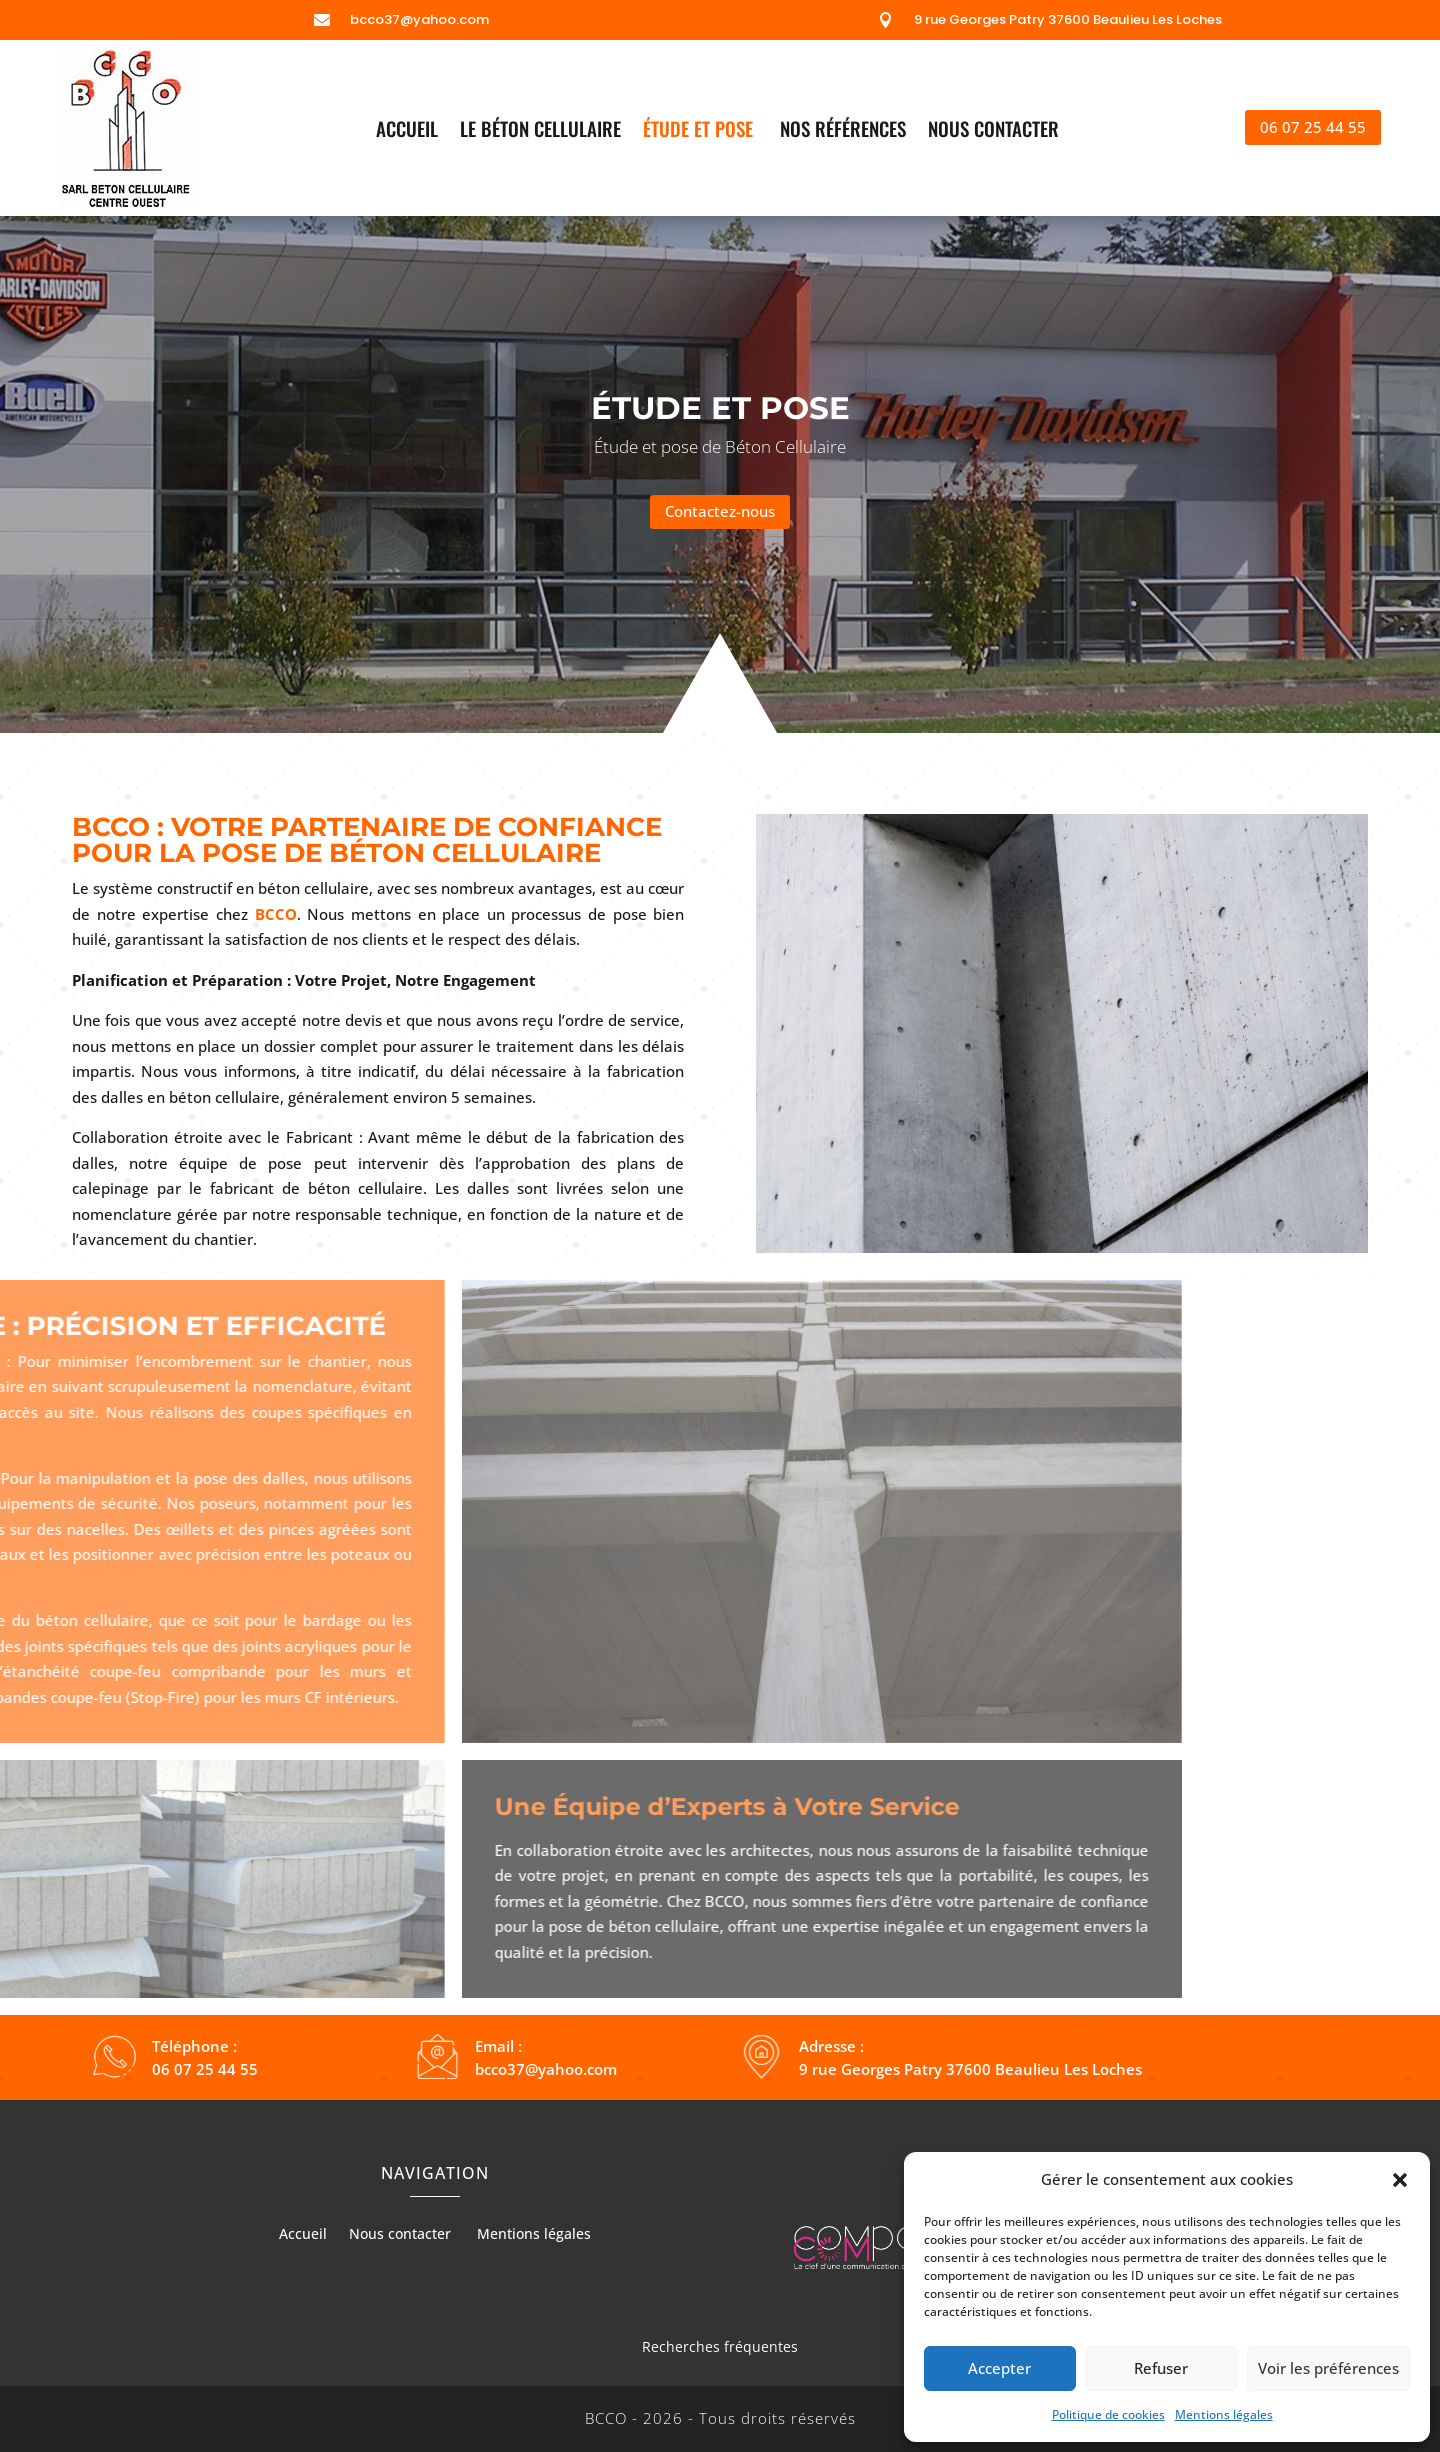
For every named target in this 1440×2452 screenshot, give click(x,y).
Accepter (999, 2368)
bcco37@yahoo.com (419, 19)
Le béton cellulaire (540, 131)
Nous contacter (996, 131)
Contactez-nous (720, 511)
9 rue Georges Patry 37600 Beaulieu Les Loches (1068, 19)
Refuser (1161, 2368)
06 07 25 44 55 (1313, 127)
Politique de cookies (1108, 2414)
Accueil (407, 131)
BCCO (276, 914)
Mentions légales (1224, 2414)
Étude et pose (700, 131)
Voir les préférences (1328, 2368)
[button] (1400, 2180)
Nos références (843, 131)
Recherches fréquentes (720, 2346)
